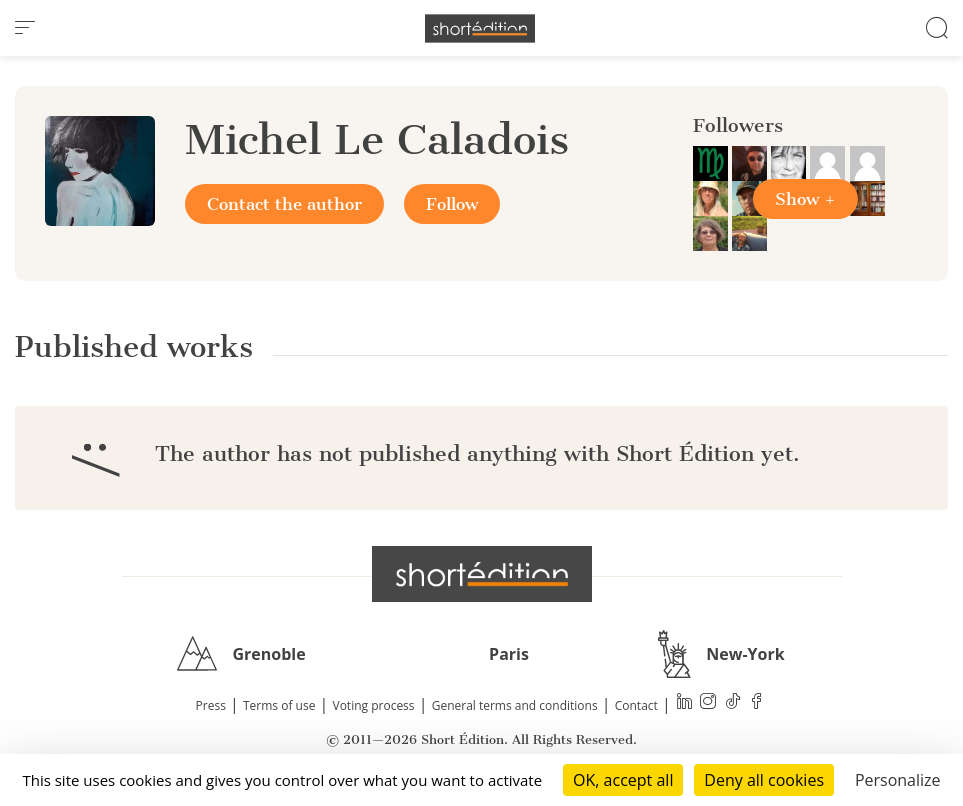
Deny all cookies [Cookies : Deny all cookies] (764, 780)
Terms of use (279, 705)
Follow (452, 204)
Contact (636, 705)
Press (211, 705)
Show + (805, 199)
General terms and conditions (515, 705)
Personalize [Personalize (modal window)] (898, 780)
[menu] (25, 28)
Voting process (374, 705)
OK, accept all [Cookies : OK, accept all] (623, 780)
